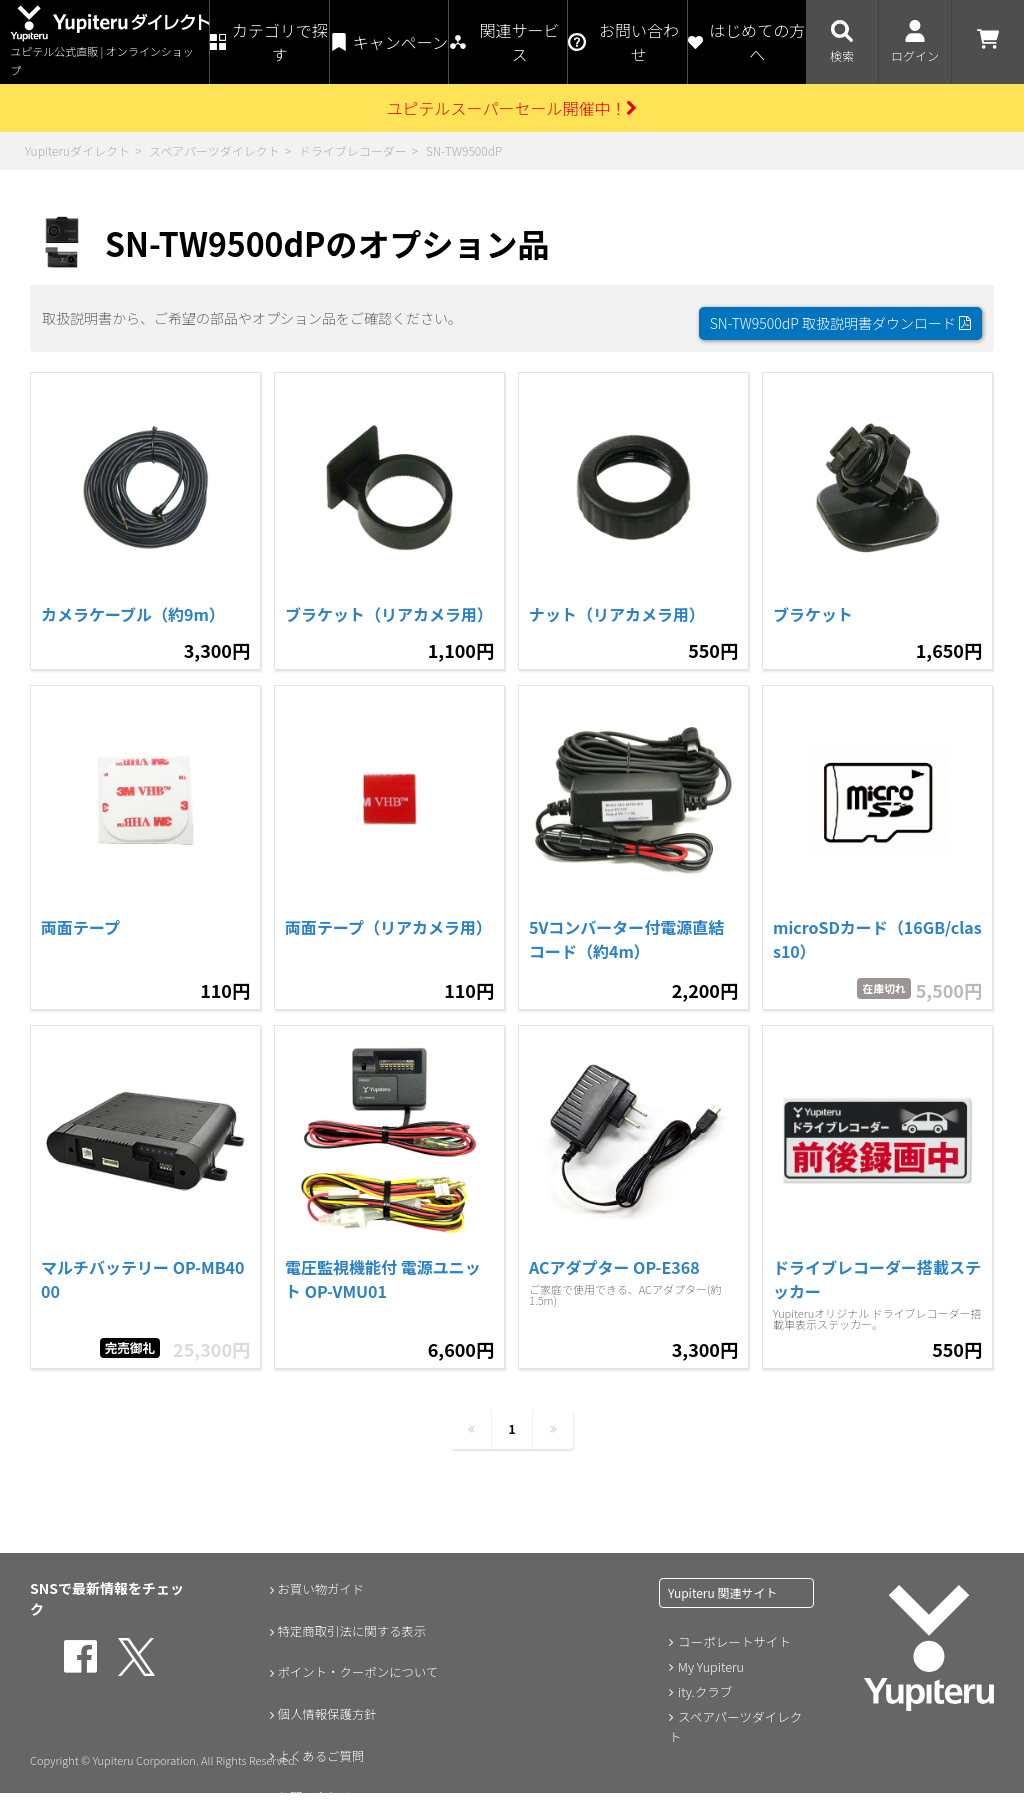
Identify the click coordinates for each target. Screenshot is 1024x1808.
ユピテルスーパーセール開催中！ (512, 108)
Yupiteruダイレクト (77, 150)
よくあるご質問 (318, 1756)
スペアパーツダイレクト (214, 150)
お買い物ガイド (318, 1588)
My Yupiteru (708, 1665)
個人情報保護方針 (325, 1714)
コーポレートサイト (731, 1641)
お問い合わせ (311, 1798)
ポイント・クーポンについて (360, 1672)
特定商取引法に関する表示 (353, 1630)
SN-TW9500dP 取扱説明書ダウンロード (840, 313)
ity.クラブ (703, 1689)
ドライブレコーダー (353, 150)
